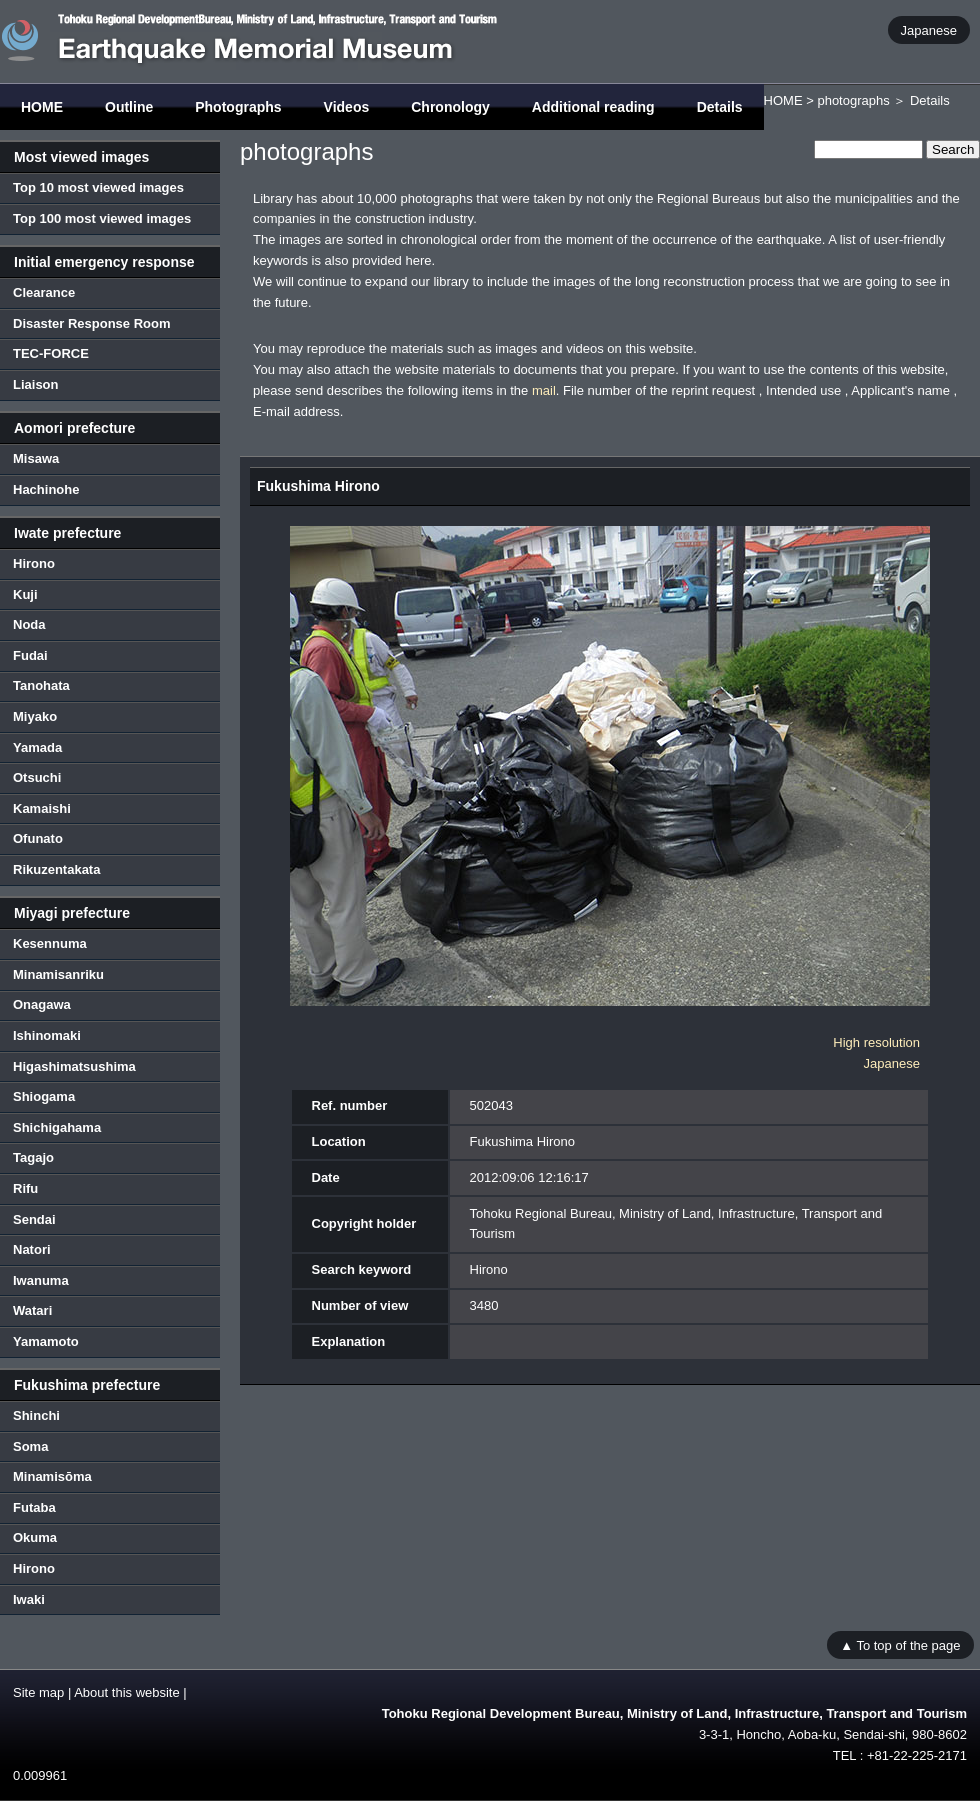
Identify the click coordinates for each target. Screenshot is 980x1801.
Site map (38, 1692)
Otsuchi (37, 777)
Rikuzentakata (56, 869)
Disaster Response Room (92, 323)
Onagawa (42, 1004)
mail (544, 390)
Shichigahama (57, 1127)
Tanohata (41, 685)
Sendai (34, 1219)
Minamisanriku (58, 974)
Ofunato (38, 838)
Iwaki (29, 1599)
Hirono (34, 563)
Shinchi (36, 1415)
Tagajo (33, 1157)
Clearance (44, 292)
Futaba (34, 1507)
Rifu (25, 1188)
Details (720, 107)
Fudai (30, 655)
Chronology (450, 107)
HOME (42, 107)
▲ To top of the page (900, 1644)
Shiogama (44, 1096)
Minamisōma (52, 1476)
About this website (127, 1692)
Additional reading (593, 107)
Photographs (238, 107)
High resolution (876, 1042)
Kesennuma (50, 943)
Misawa (36, 458)
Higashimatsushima (74, 1066)
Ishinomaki (47, 1035)
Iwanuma (41, 1280)
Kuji (25, 594)
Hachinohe (46, 489)
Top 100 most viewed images (102, 218)
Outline (129, 107)
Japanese (929, 29)
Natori (32, 1249)
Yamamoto (46, 1341)
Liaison (36, 384)
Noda (29, 624)
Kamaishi (42, 808)
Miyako (35, 716)
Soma (30, 1446)
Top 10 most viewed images (98, 187)
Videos (347, 107)
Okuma (35, 1537)
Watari (32, 1310)
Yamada (37, 747)
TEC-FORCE (51, 353)
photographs (853, 100)
